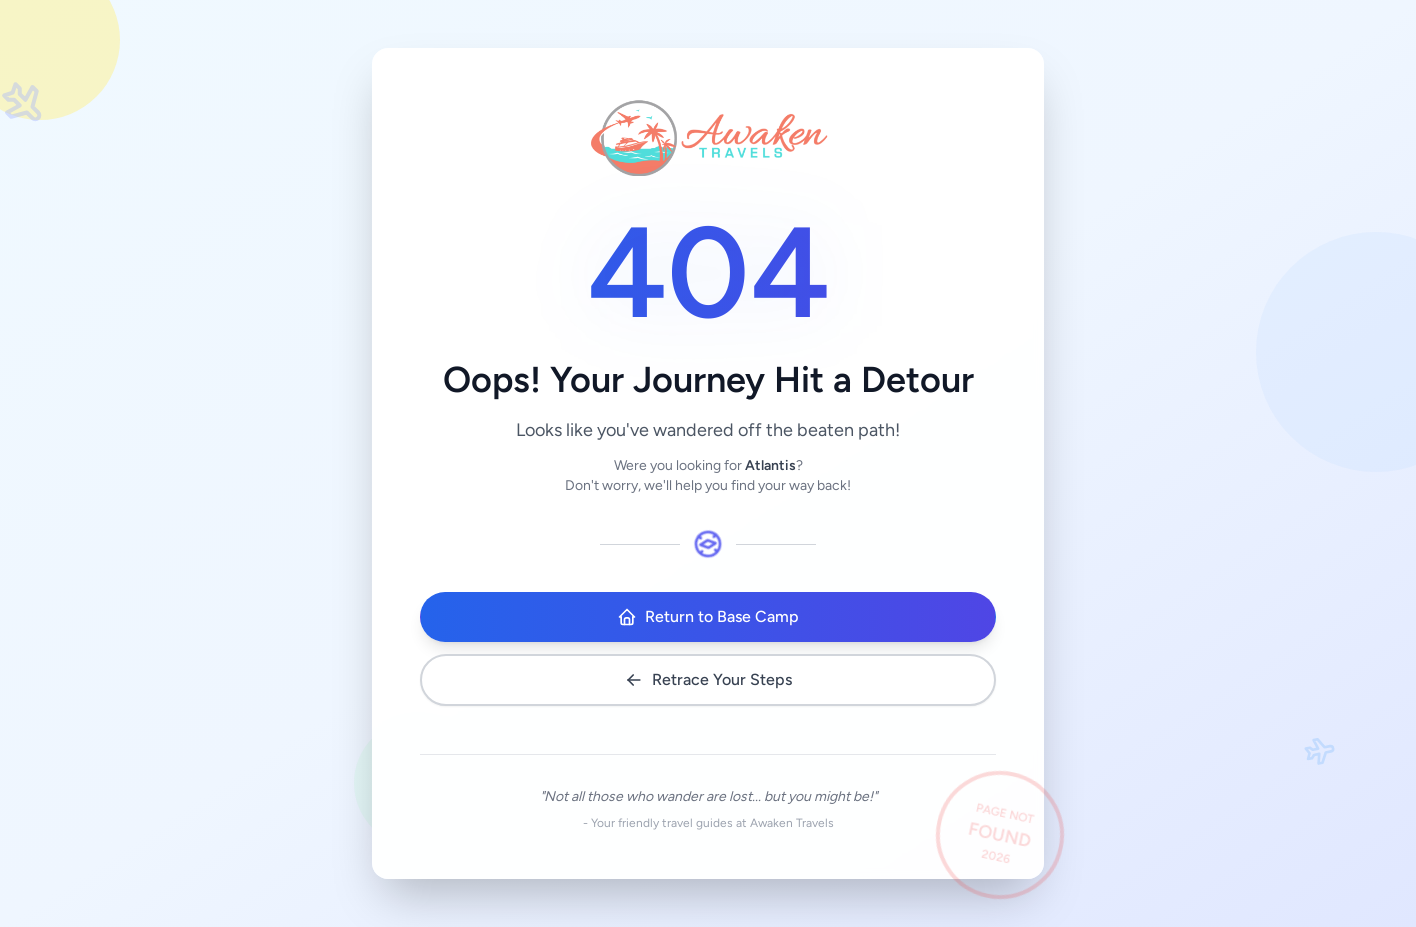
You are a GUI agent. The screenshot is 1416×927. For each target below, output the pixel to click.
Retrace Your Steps (708, 680)
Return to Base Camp (708, 617)
